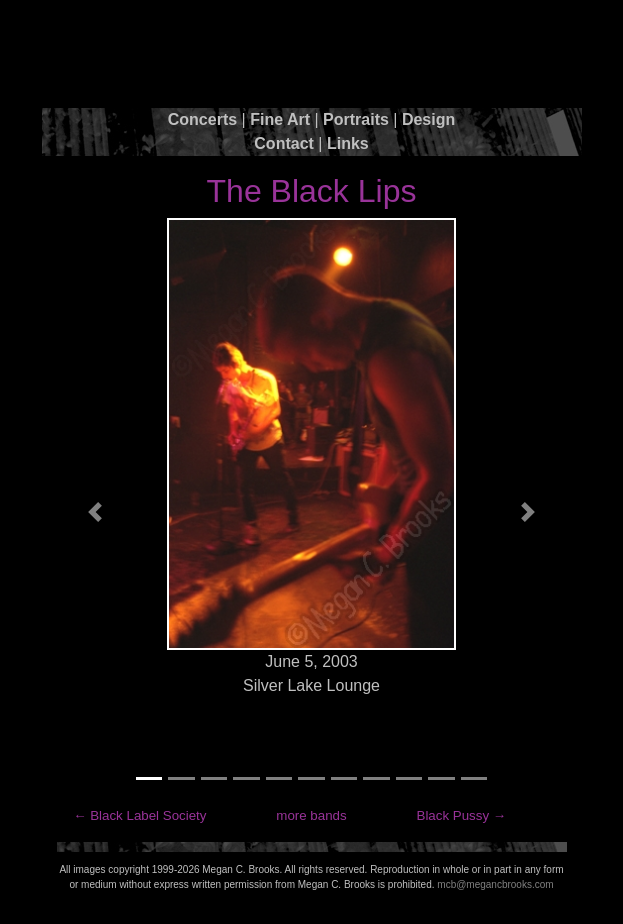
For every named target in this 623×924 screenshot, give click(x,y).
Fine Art (280, 119)
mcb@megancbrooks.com (495, 884)
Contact (284, 143)
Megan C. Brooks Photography (312, 58)
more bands (311, 815)
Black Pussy (453, 815)
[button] (95, 512)
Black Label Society (148, 815)
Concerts (202, 119)
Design (428, 119)
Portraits (356, 119)
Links (348, 143)
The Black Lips (312, 191)
